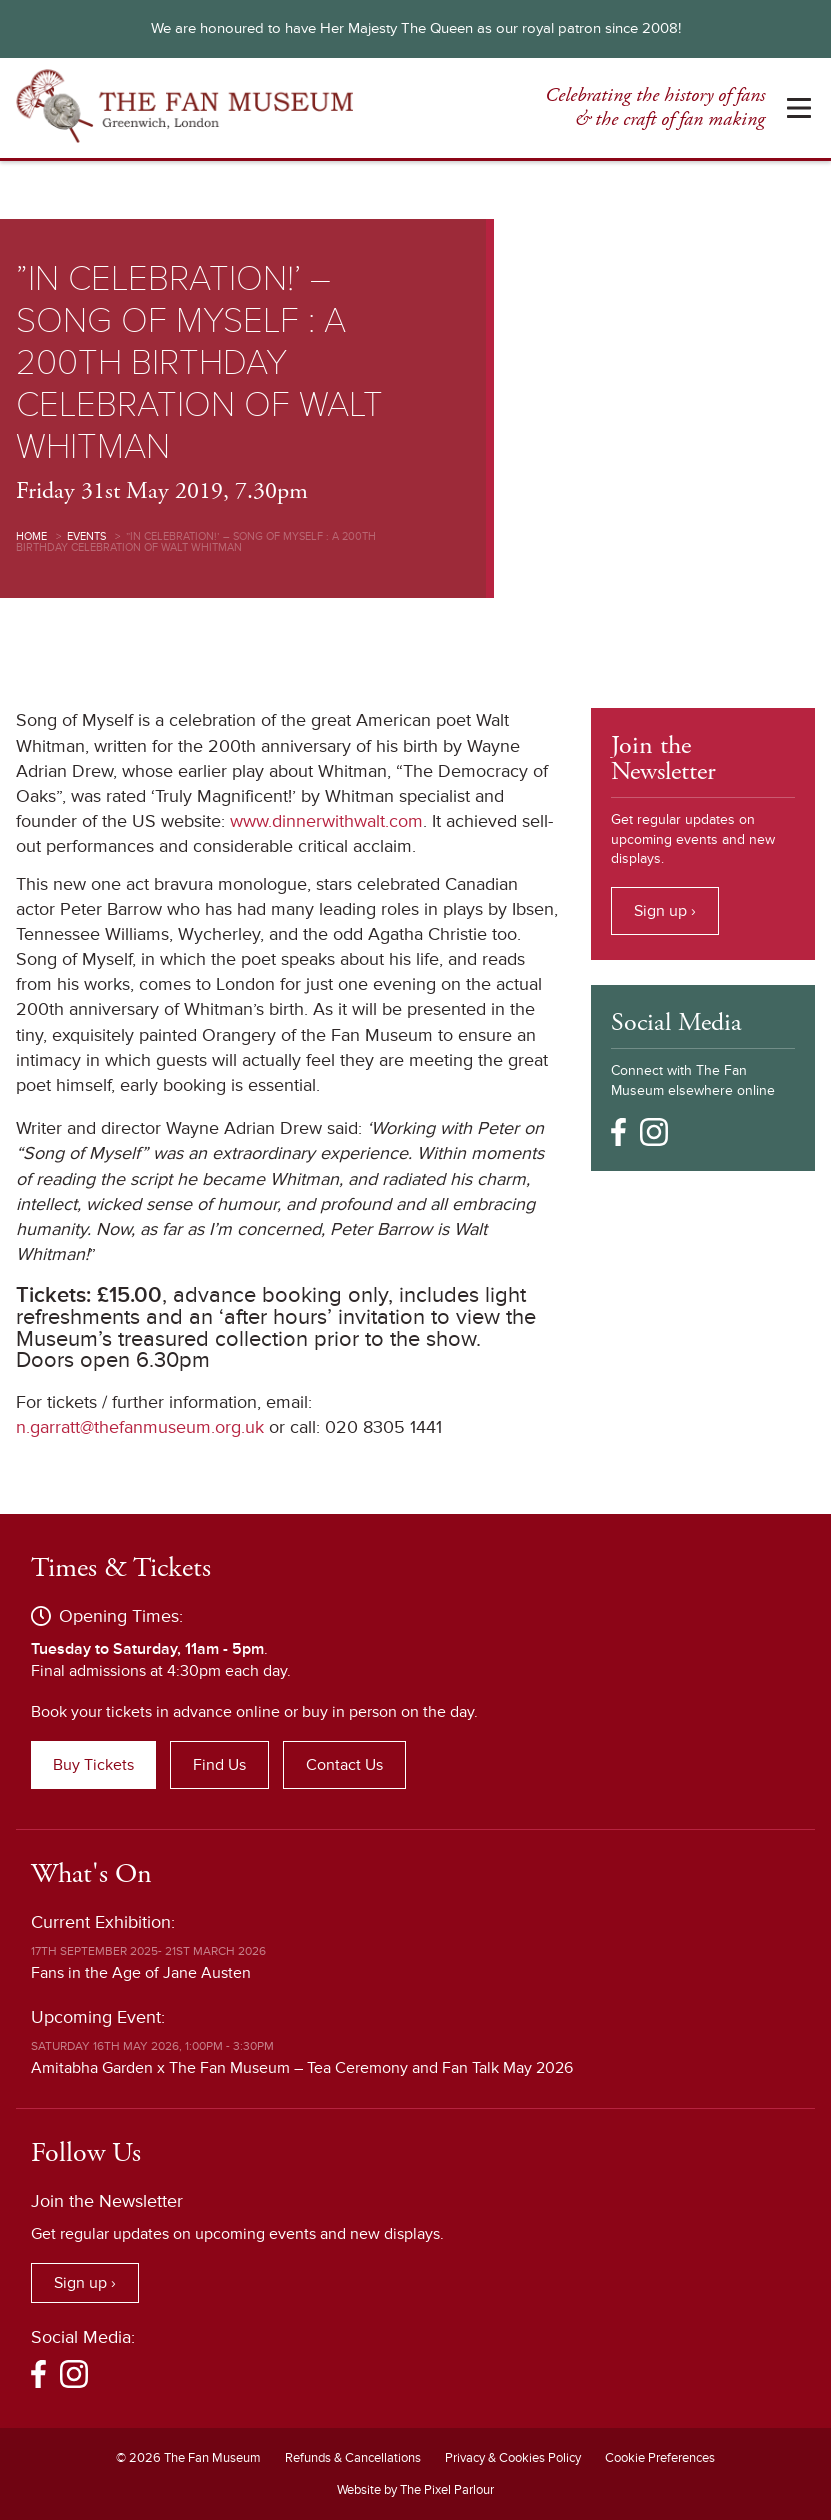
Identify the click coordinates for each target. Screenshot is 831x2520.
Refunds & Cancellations (353, 2458)
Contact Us (344, 1765)
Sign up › (665, 911)
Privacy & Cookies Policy (513, 2458)
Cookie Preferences (660, 2458)
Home (31, 536)
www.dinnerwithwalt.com (326, 821)
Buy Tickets (93, 1765)
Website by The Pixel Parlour (415, 2490)
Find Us (219, 1765)
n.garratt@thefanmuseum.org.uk (140, 1427)
